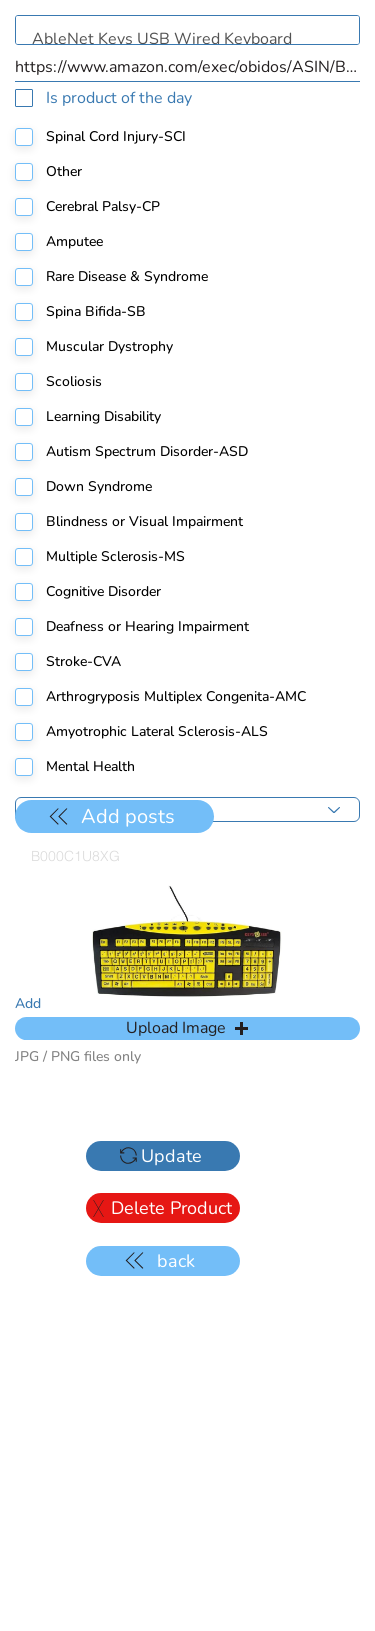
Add (28, 1004)
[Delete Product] (163, 1208)
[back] (163, 1261)
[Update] (163, 1156)
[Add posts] (114, 816)
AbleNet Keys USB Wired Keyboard (187, 30)
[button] (187, 1028)
